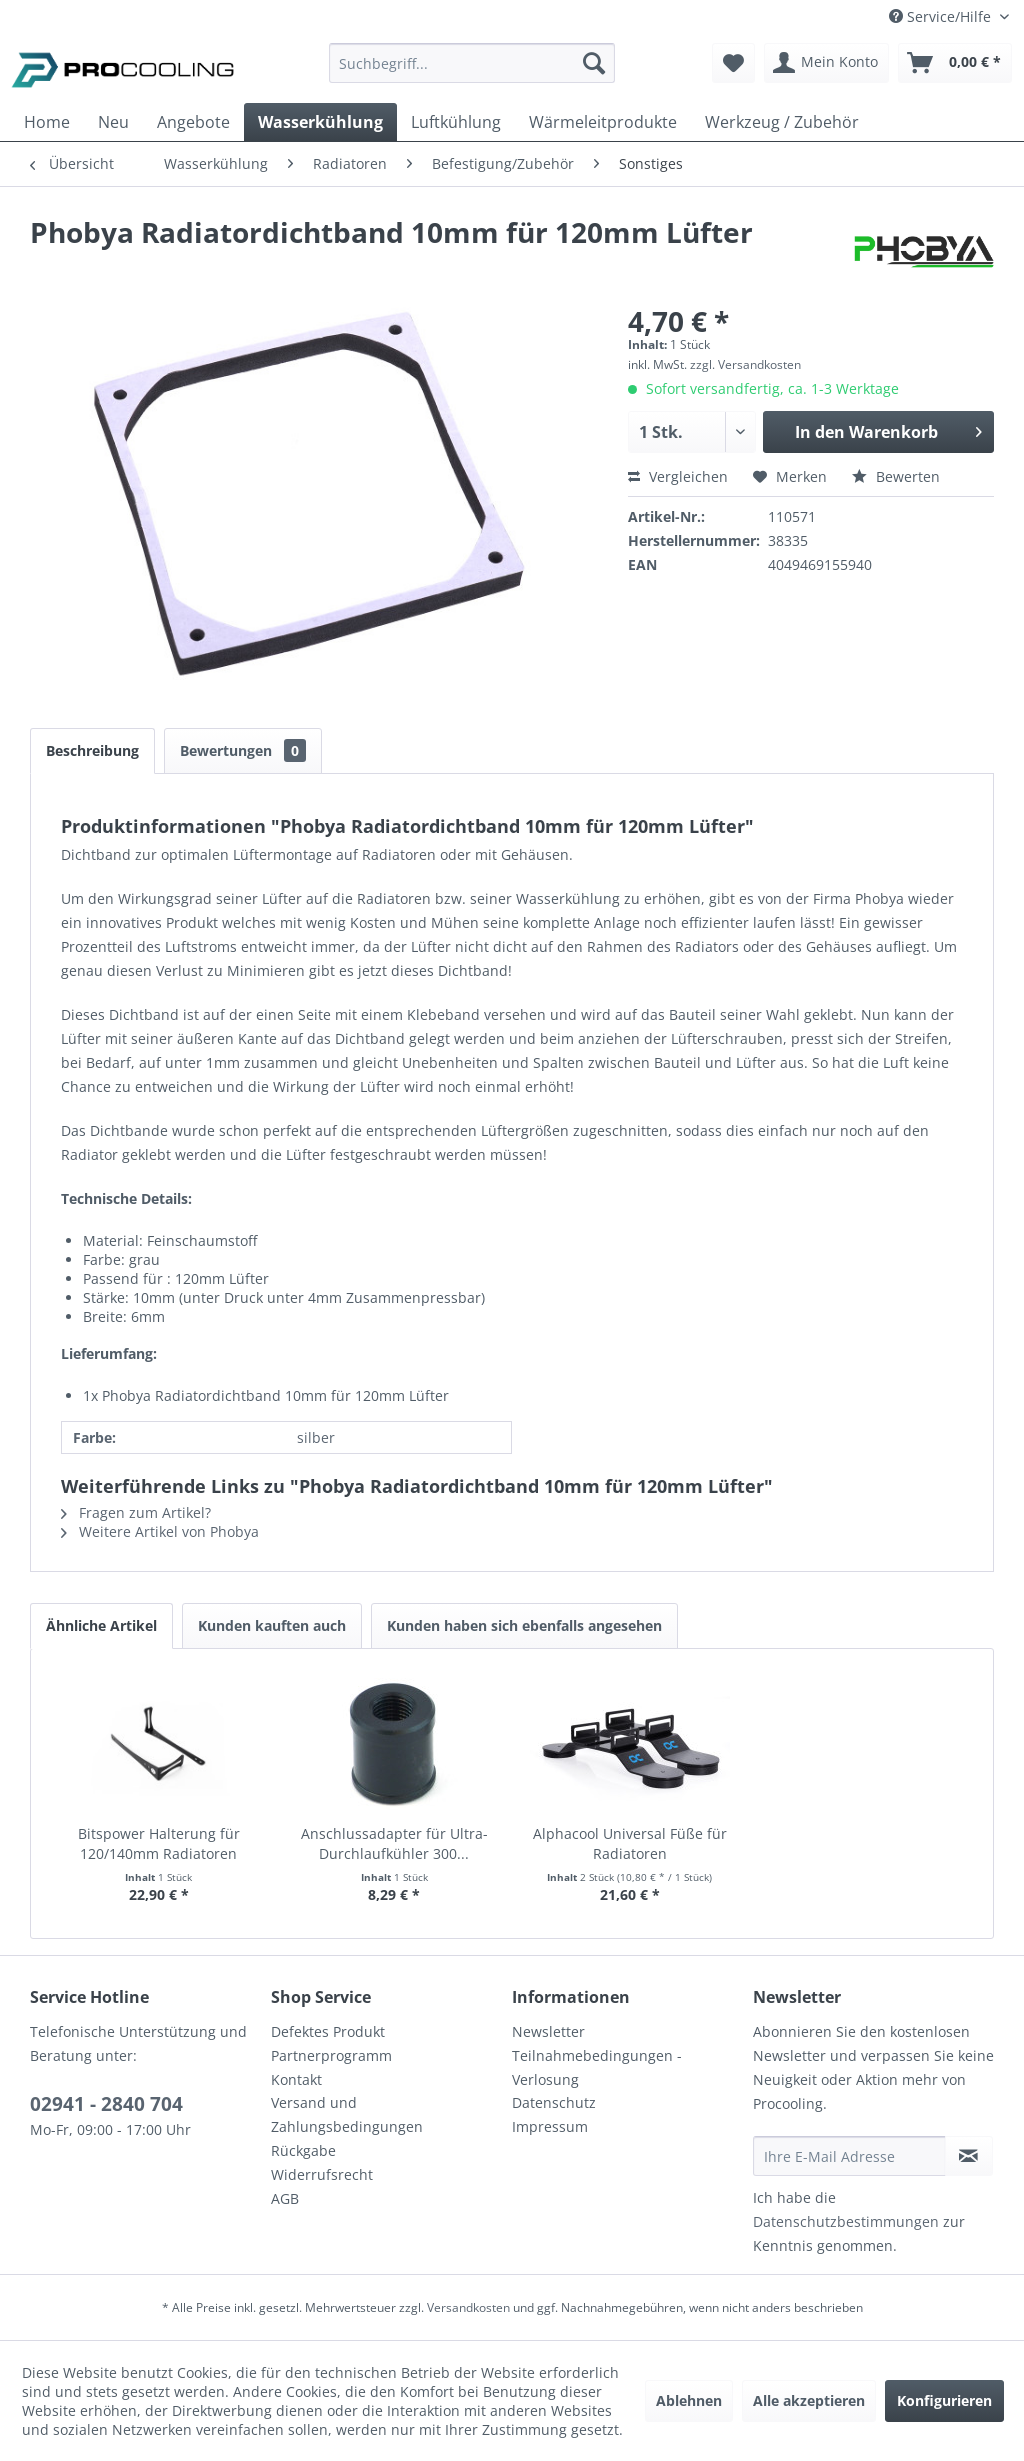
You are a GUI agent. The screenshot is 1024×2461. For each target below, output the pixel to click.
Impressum (550, 2126)
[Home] (47, 122)
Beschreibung (92, 750)
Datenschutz (554, 2102)
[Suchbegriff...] (472, 63)
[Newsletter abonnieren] (969, 2156)
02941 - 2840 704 (106, 2104)
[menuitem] (472, 72)
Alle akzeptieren (809, 2400)
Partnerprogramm (331, 2055)
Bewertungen (243, 750)
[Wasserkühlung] (320, 122)
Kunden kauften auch (272, 1625)
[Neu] (113, 122)
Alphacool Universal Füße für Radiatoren (630, 1843)
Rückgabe (303, 2150)
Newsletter (548, 2031)
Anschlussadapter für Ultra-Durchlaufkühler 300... (394, 1843)
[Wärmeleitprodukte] (603, 122)
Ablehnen (689, 2400)
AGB (285, 2198)
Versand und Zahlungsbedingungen (347, 2114)
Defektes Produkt (328, 2031)
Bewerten (896, 476)
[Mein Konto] (826, 63)
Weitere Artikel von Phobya (160, 1531)
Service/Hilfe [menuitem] (942, 16)
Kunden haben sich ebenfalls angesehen (524, 1625)
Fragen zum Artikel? (136, 1512)
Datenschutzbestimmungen (846, 2221)
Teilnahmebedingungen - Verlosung (597, 2067)
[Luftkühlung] (456, 122)
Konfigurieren (944, 2400)
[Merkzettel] (733, 63)
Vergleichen (678, 476)
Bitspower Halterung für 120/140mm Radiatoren (159, 1843)
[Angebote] (193, 122)
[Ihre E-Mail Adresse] (849, 2156)
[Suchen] (594, 63)
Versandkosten (468, 2307)
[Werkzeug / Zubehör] (782, 122)
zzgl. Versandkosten (745, 364)
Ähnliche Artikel (101, 1625)
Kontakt (296, 2079)
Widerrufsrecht (322, 2174)
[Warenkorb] (955, 63)
